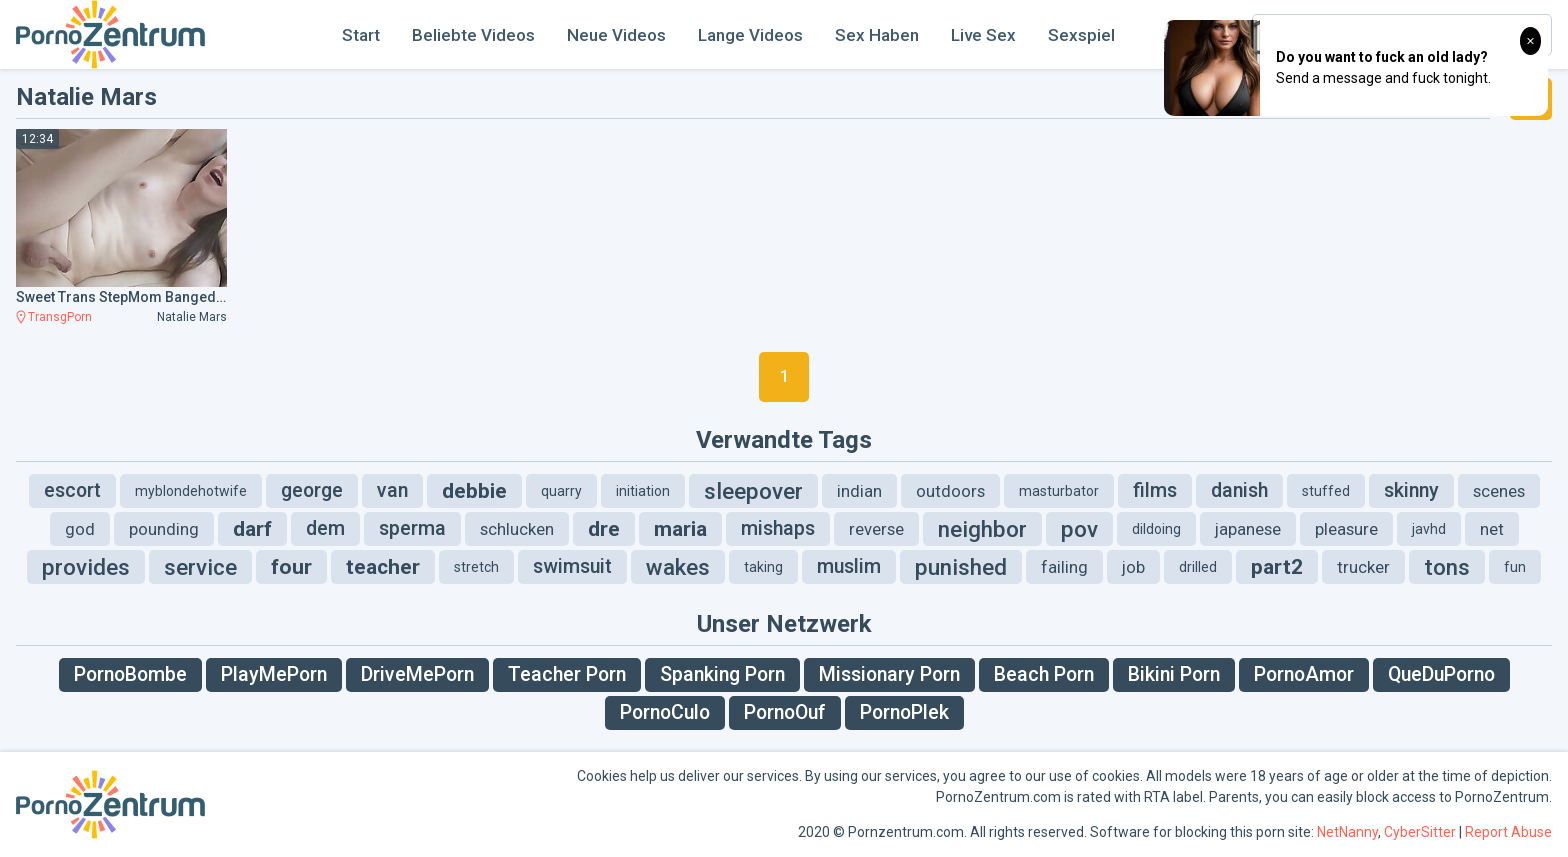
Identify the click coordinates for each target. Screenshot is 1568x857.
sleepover (753, 491)
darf (252, 529)
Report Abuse (1508, 832)
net (1492, 529)
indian (859, 491)
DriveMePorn (417, 674)
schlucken (517, 529)
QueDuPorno (1441, 674)
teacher (383, 567)
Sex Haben (877, 35)
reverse (876, 529)
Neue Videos (616, 35)
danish (1239, 490)
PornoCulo (665, 712)
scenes (1499, 491)
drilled (1198, 567)
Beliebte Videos (473, 35)
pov (1079, 529)
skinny (1411, 490)
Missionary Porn (889, 674)
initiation (643, 491)
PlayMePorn (274, 674)
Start (361, 35)
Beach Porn (1044, 674)
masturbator (1059, 491)
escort (72, 490)
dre (604, 529)
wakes (678, 567)
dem (325, 528)
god (80, 529)
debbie (474, 491)
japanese (1248, 529)
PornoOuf (785, 712)
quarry (561, 491)
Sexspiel (1081, 35)
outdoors (950, 491)
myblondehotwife (191, 491)
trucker (1363, 567)
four (291, 567)
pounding (164, 529)
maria (680, 529)
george (312, 490)
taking (763, 567)
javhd (1429, 529)
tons (1447, 567)
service (200, 567)
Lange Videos (750, 35)
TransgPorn (60, 317)
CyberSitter (1420, 832)
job (1133, 567)
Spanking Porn (722, 674)
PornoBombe (130, 674)
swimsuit (572, 566)
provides (86, 567)
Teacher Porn (567, 674)
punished (961, 567)
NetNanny (1347, 832)
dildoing (1156, 529)
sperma (412, 528)
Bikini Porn (1174, 674)
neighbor (982, 529)
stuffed (1326, 491)
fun (1515, 567)
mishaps (778, 528)
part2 (1277, 567)
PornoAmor (1304, 674)
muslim (849, 566)
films (1155, 490)
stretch (476, 567)
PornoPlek (904, 712)
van (392, 490)
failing (1064, 567)
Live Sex (983, 35)
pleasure (1346, 529)
